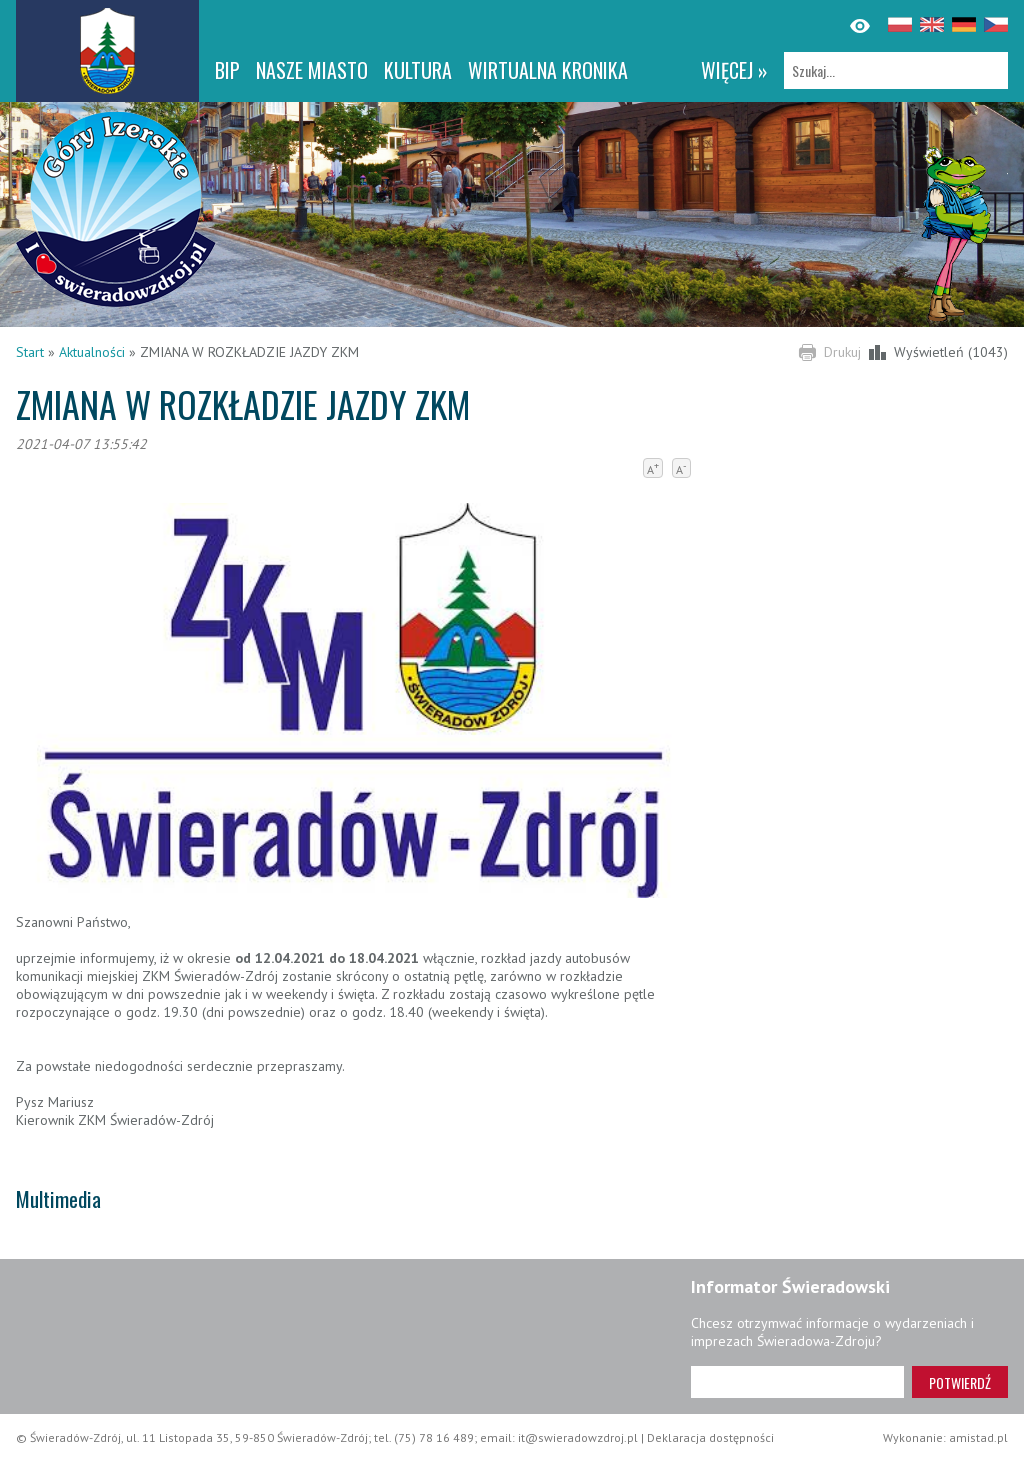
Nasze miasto (312, 70)
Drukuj (842, 352)
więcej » (734, 70)
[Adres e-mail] (797, 1382)
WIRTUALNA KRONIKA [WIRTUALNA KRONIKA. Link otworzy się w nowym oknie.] (548, 70)
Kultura (418, 70)
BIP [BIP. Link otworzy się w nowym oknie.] (227, 70)
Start (30, 352)
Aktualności (92, 352)
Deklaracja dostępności (710, 1437)
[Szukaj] (896, 70)
